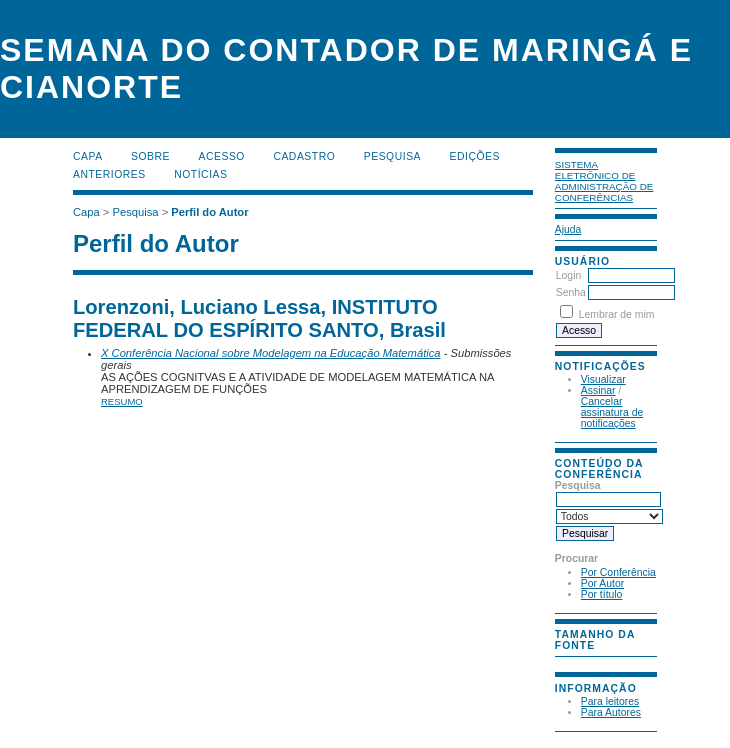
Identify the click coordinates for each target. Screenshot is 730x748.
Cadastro (304, 156)
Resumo (122, 401)
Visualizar (603, 379)
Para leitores (610, 701)
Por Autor (602, 583)
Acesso (222, 156)
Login (568, 275)
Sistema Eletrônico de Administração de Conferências (604, 181)
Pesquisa (392, 156)
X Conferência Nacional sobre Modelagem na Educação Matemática (271, 353)
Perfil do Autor (209, 212)
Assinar (598, 390)
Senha (571, 292)
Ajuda (568, 229)
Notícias (200, 174)
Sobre (150, 156)
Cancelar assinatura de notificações (612, 412)
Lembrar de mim (617, 314)
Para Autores (611, 712)
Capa (88, 156)
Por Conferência (618, 572)
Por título (602, 594)
